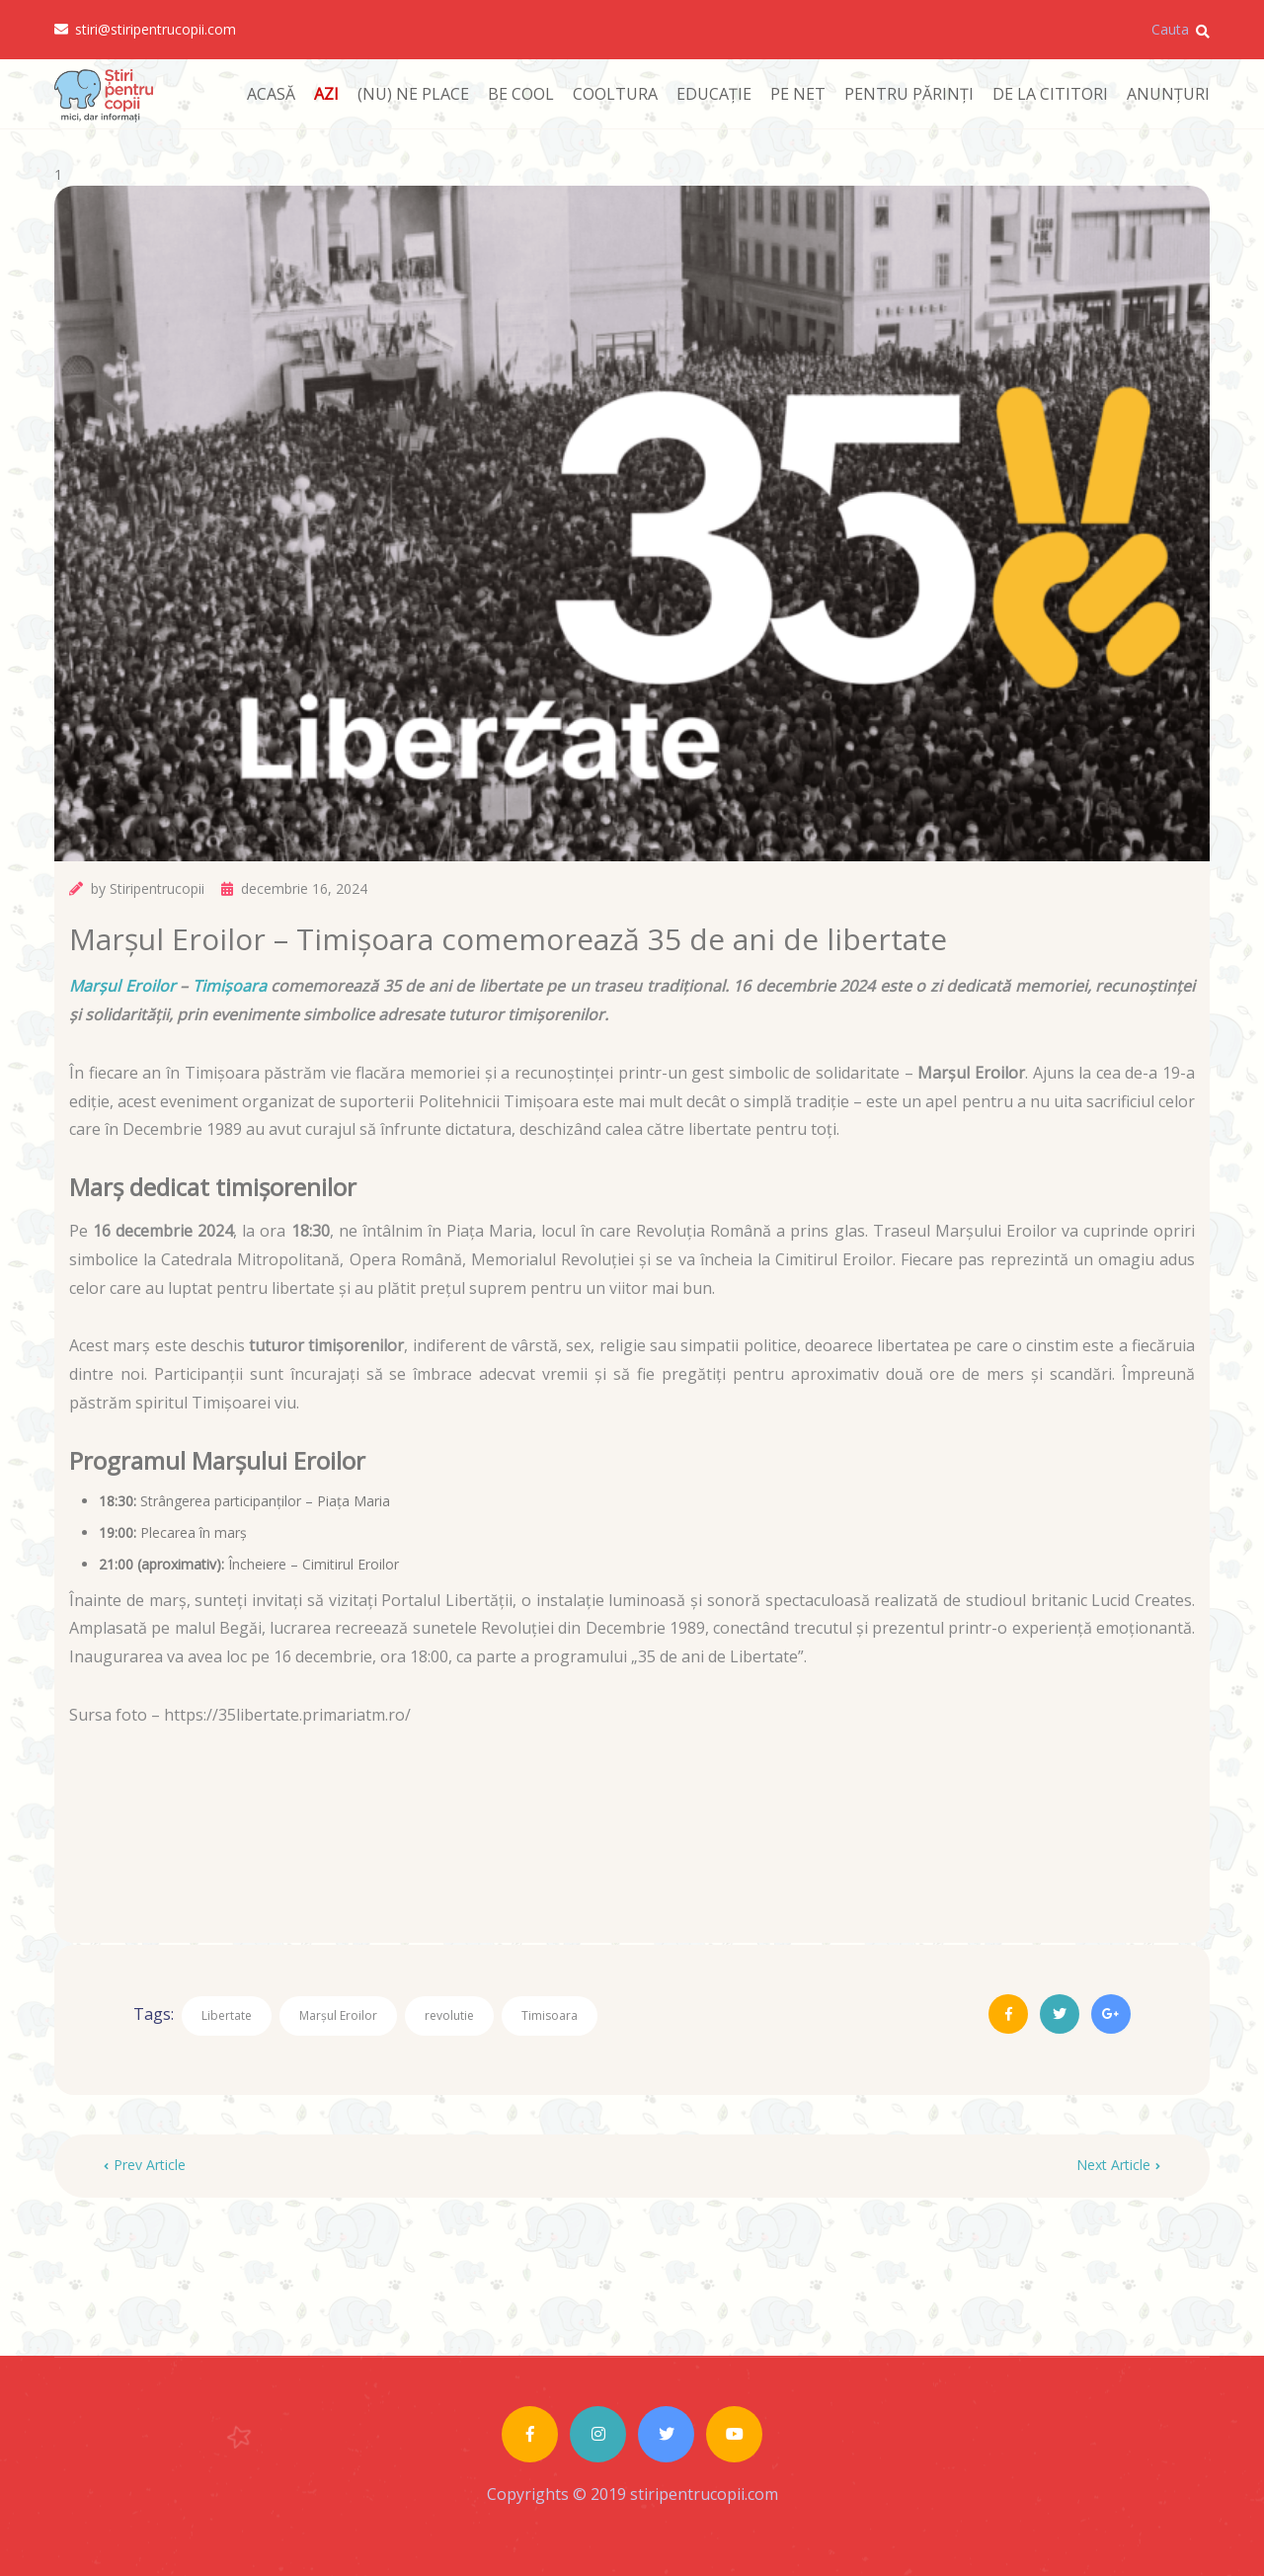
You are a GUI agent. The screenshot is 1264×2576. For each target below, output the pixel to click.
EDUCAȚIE (713, 94)
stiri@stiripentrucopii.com (145, 29)
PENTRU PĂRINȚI (909, 94)
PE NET (798, 94)
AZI (326, 94)
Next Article (1118, 2164)
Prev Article (145, 2164)
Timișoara (230, 986)
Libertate (226, 2015)
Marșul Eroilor (122, 986)
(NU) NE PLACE (413, 94)
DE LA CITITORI (1050, 94)
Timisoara (549, 2015)
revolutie (449, 2015)
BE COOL (521, 94)
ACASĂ (271, 94)
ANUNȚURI (1168, 94)
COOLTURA (615, 94)
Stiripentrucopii (157, 888)
